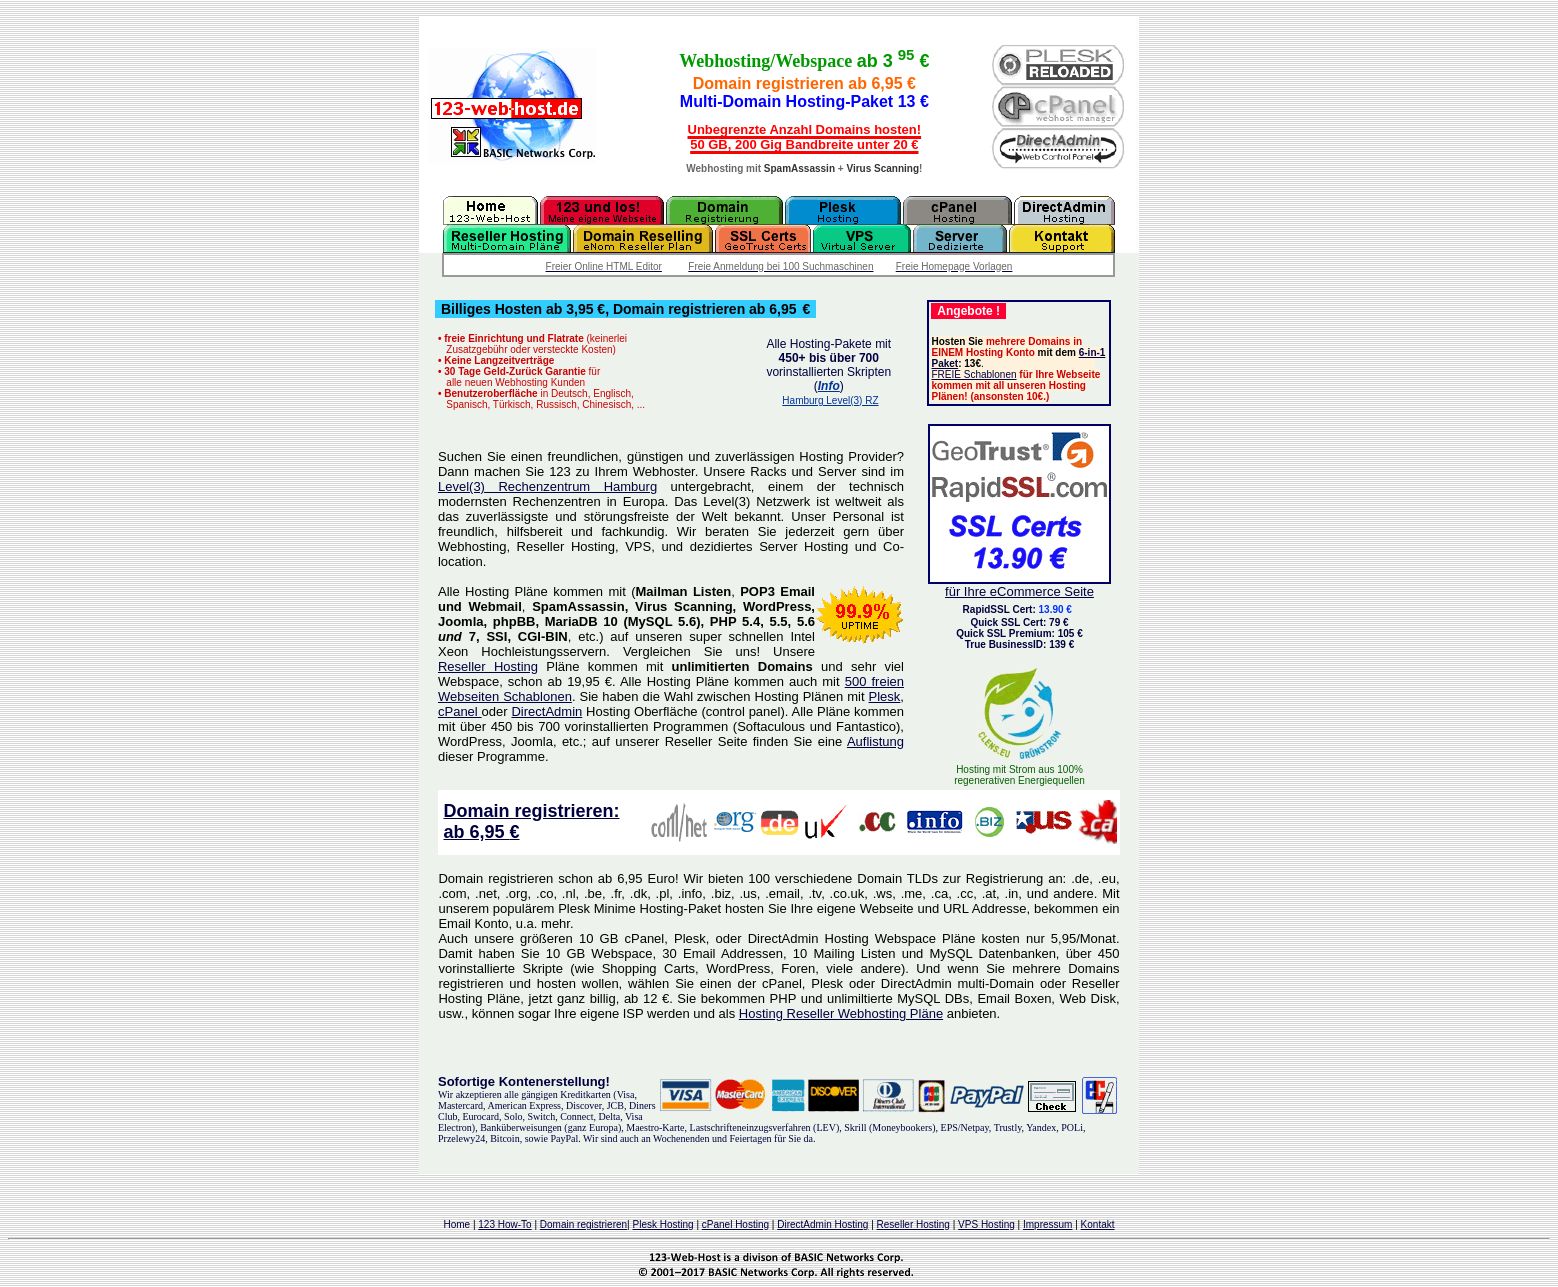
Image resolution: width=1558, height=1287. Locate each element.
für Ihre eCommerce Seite (1019, 591)
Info (829, 386)
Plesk (885, 696)
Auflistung (875, 741)
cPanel (460, 711)
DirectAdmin (546, 711)
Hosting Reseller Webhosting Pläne (841, 1013)
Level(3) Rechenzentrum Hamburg (547, 486)
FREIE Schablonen (973, 374)
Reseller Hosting (488, 666)
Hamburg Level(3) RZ (830, 400)
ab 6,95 (476, 832)
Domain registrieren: (531, 811)
